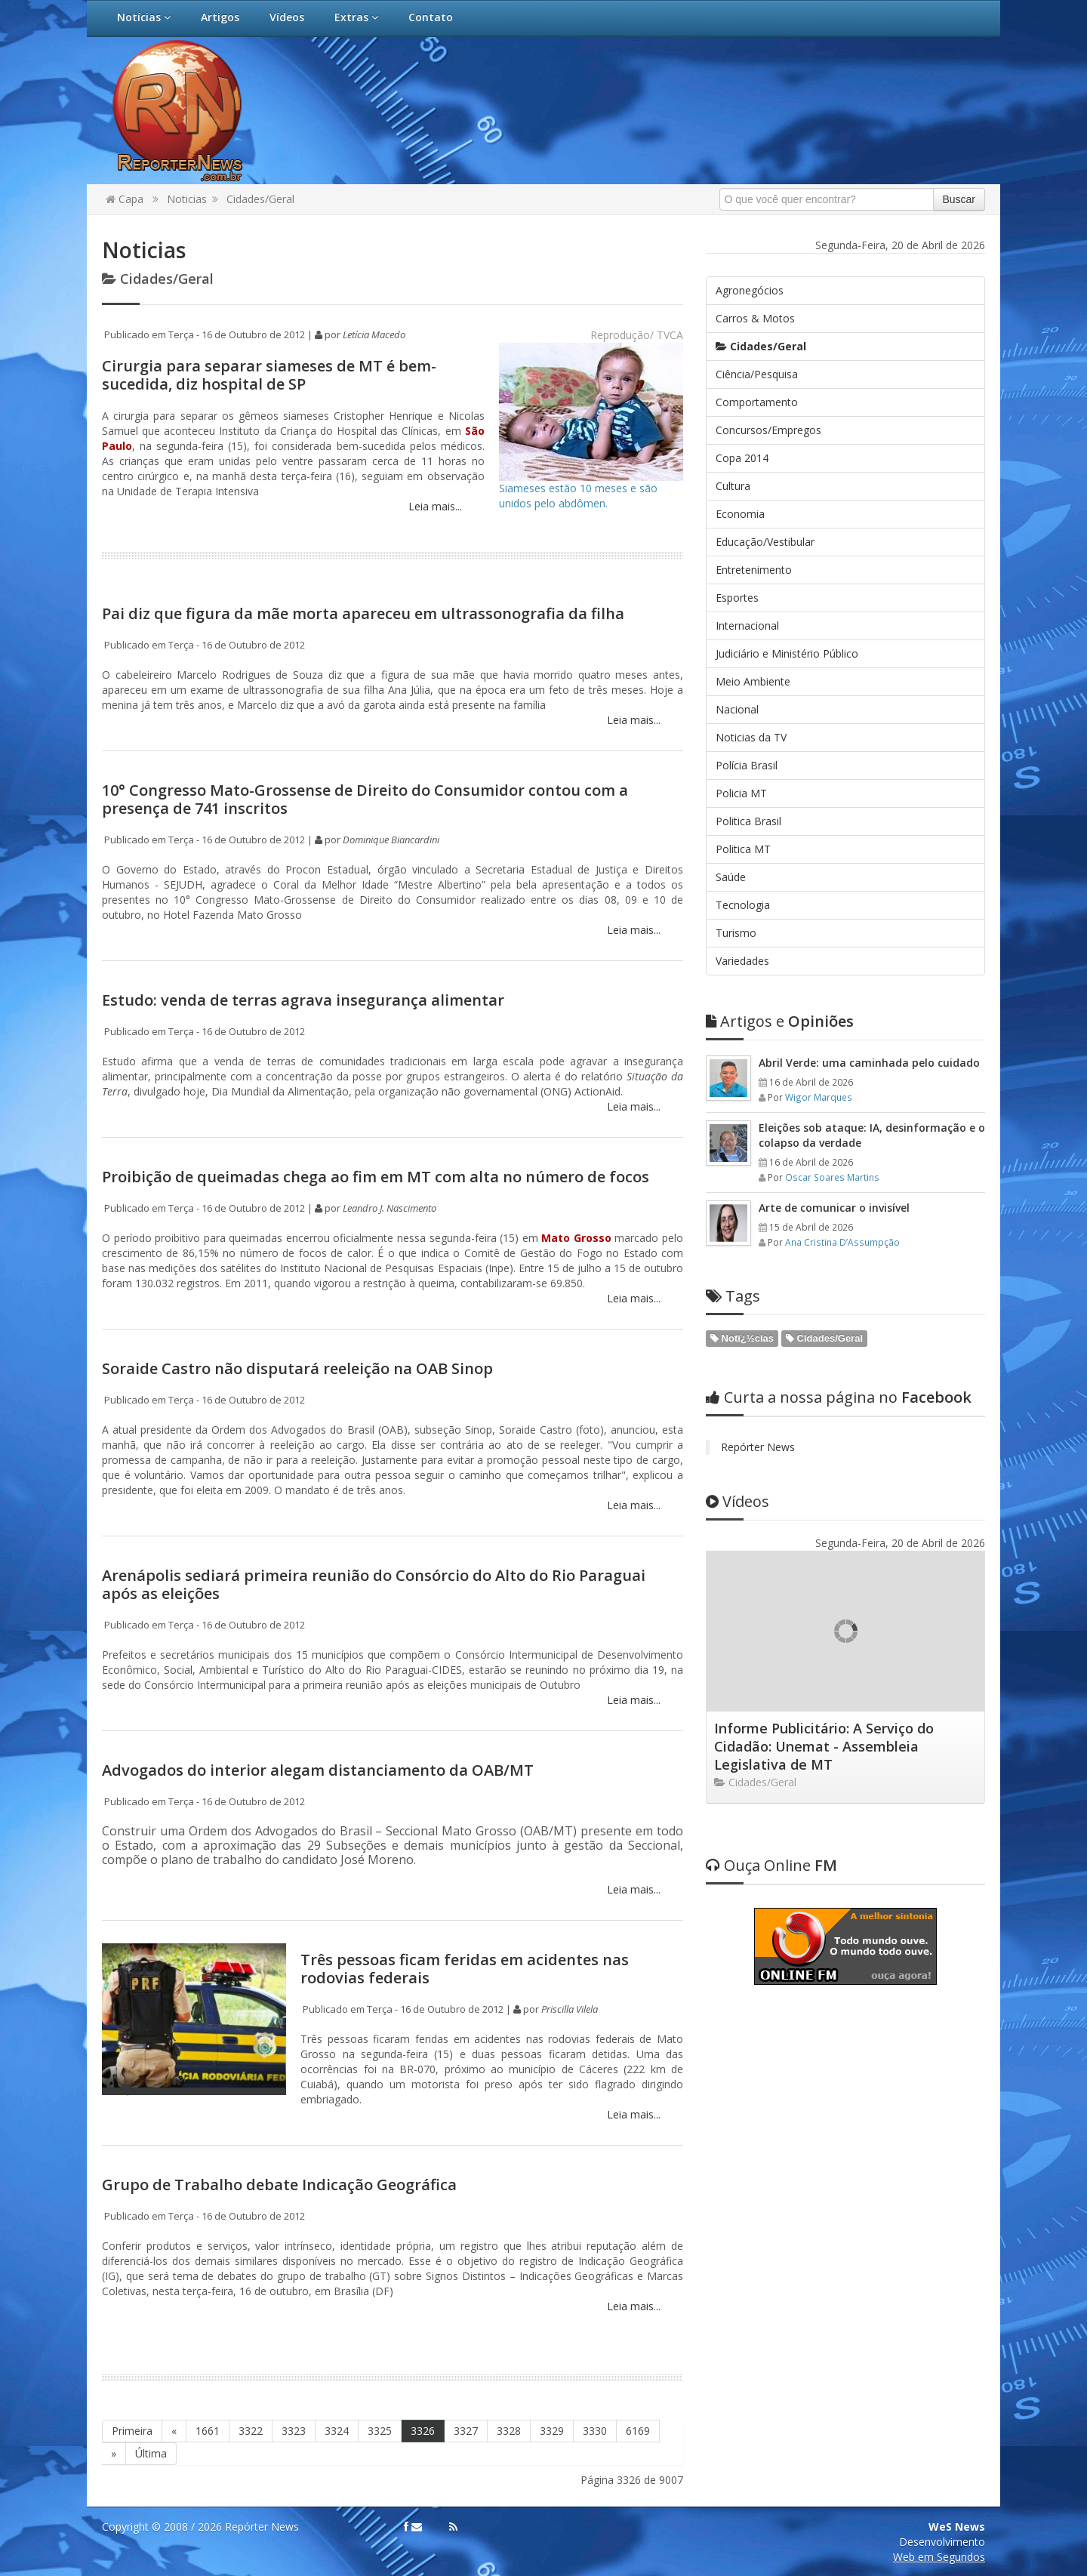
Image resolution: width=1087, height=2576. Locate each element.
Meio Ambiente (753, 681)
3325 (380, 2430)
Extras (356, 17)
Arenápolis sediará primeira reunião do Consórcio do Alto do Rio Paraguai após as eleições (373, 1584)
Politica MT (743, 849)
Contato (430, 17)
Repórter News (758, 1447)
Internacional (747, 625)
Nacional (737, 709)
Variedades (742, 961)
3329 (552, 2430)
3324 (337, 2430)
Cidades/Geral (260, 199)
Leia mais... (433, 506)
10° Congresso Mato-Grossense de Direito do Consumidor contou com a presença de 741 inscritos (365, 799)
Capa (124, 199)
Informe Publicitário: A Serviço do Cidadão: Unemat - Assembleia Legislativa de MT (824, 1746)
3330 (595, 2430)
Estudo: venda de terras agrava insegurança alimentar (303, 1000)
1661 (208, 2430)
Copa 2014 (742, 458)
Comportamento (757, 402)
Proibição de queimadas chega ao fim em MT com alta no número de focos (375, 1176)
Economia (740, 514)
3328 (509, 2430)
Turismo (736, 933)
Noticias (187, 199)
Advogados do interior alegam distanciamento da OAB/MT (318, 1770)
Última (151, 2453)
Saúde (731, 877)
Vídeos (286, 17)
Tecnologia (743, 905)
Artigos (220, 17)
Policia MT (741, 793)
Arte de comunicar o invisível (834, 1207)
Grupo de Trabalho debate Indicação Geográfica (279, 2184)
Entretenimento (754, 569)
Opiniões (780, 1021)
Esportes (737, 597)
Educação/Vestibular (765, 542)
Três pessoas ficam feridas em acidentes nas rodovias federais (464, 1968)
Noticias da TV (751, 737)
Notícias (144, 17)
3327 (466, 2430)
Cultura (733, 486)
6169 (638, 2430)
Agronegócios (750, 290)
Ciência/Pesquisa (757, 374)
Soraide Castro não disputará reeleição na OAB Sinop (297, 1368)
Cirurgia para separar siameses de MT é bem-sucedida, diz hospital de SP (269, 375)
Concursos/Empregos (768, 430)
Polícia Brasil (747, 765)
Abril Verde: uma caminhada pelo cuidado (869, 1062)
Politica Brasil (748, 821)
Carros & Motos (755, 318)
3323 (294, 2430)
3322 (251, 2430)
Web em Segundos (939, 2557)
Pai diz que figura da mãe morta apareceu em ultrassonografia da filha (363, 613)
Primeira (132, 2430)
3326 (423, 2430)
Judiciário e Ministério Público (787, 653)
